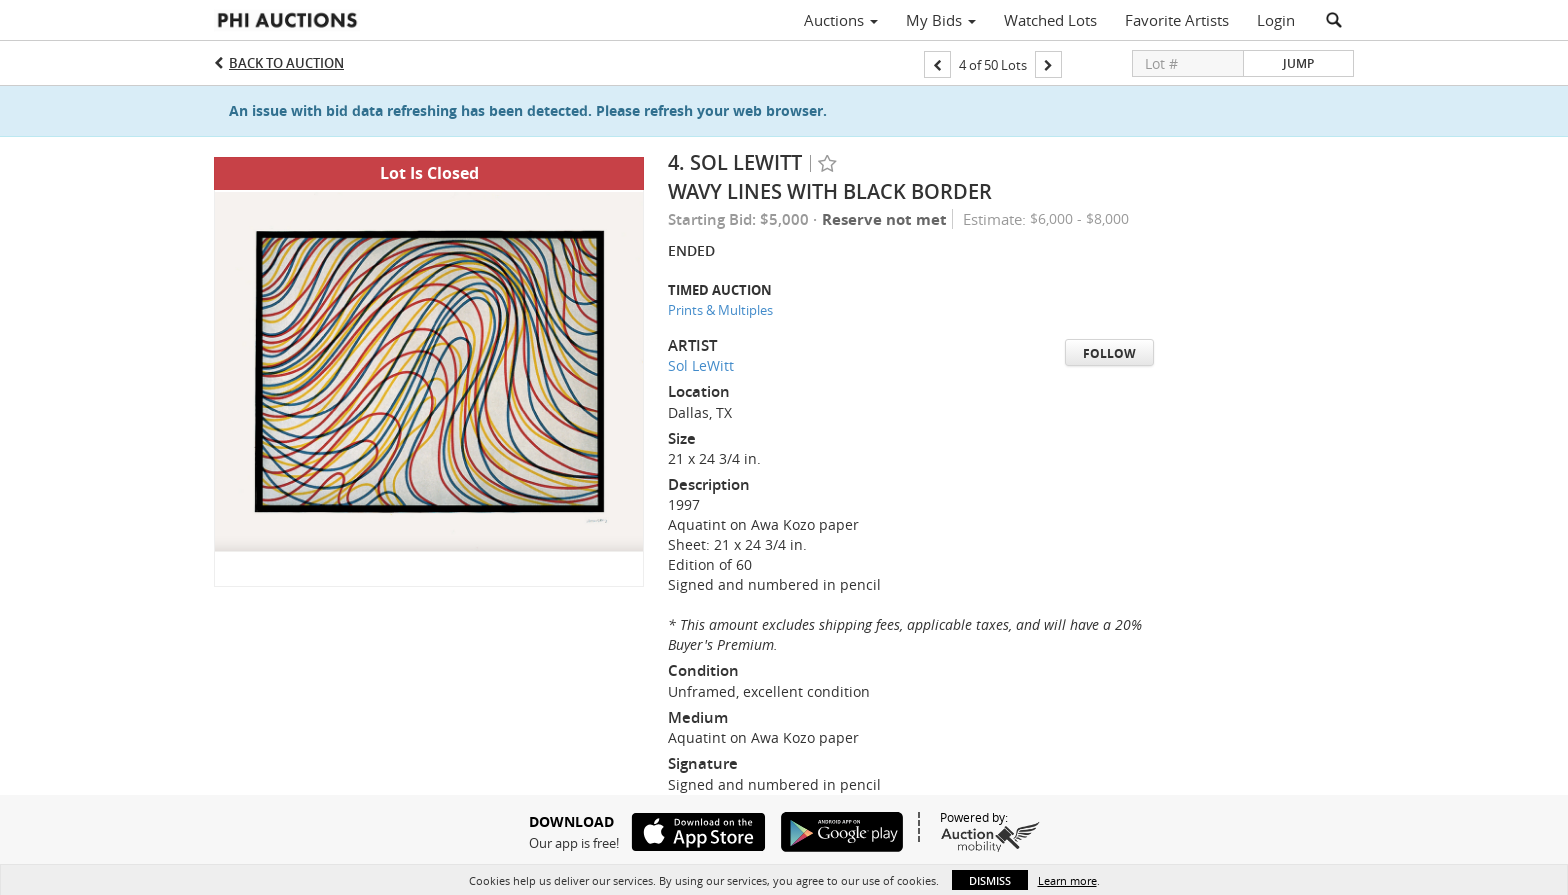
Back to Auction (286, 63)
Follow (1109, 353)
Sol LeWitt (701, 365)
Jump (1298, 63)
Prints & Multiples (720, 310)
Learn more (1067, 880)
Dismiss (990, 880)
